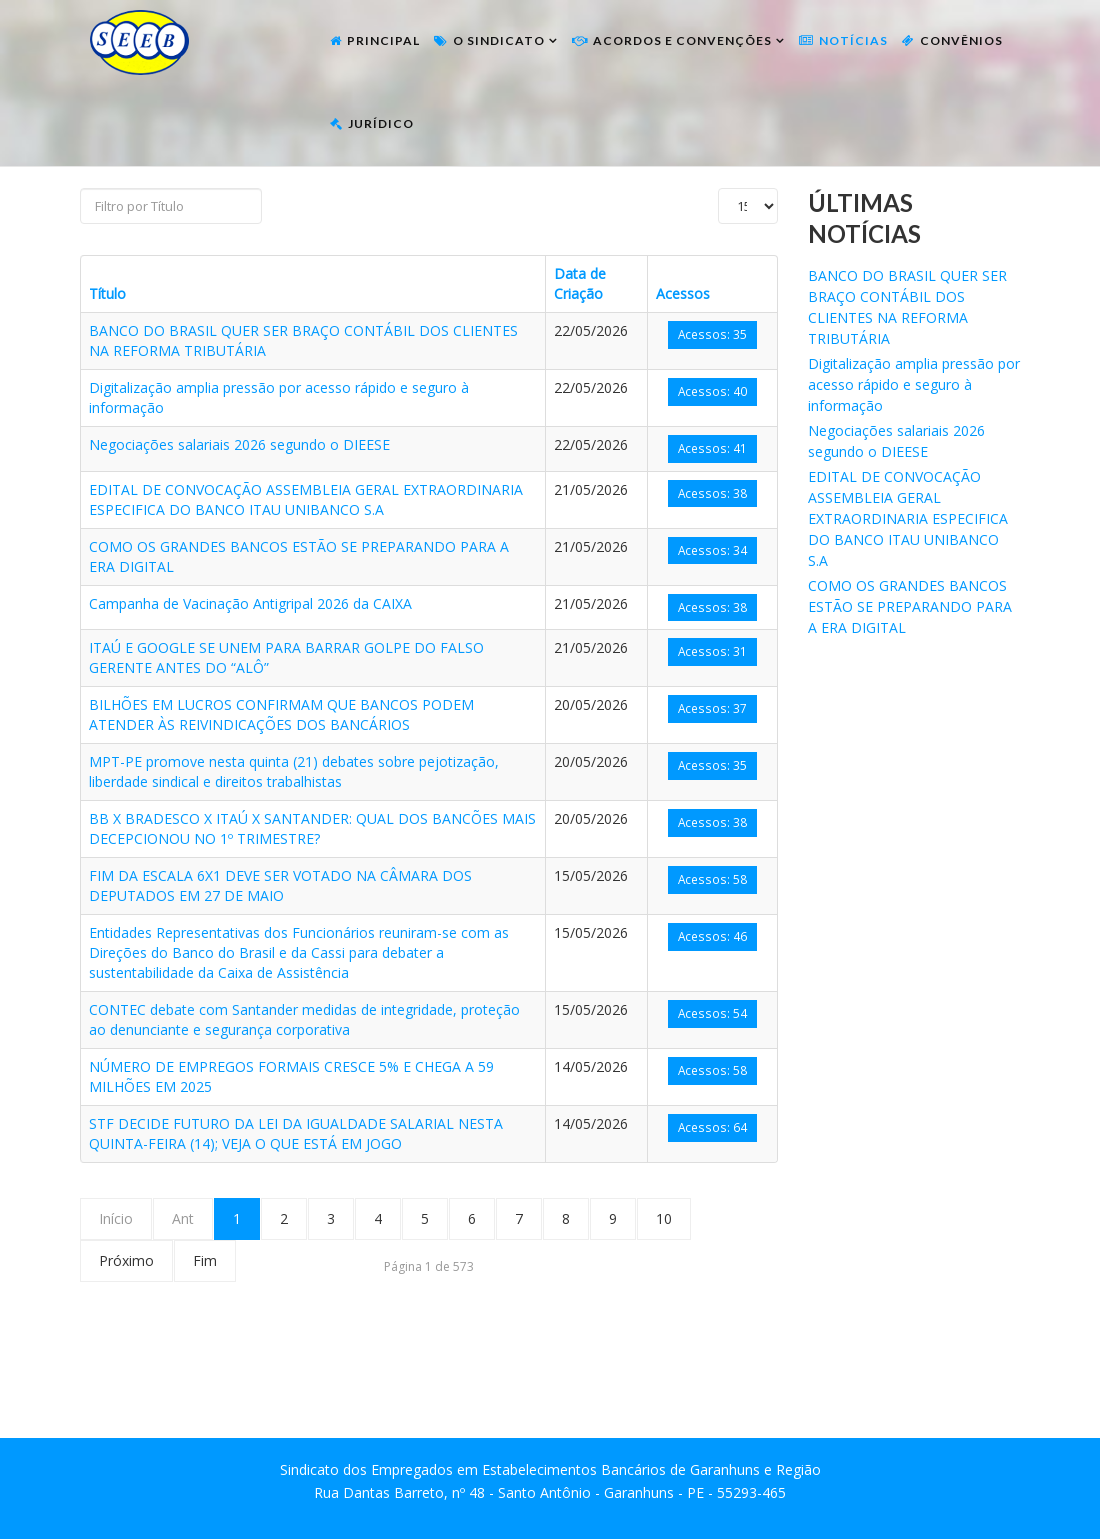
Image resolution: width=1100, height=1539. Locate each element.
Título (107, 293)
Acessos (683, 293)
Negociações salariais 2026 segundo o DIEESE (239, 444)
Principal (383, 40)
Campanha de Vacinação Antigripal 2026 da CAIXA (250, 603)
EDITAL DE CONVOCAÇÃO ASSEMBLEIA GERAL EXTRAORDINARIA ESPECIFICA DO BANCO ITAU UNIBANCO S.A (306, 499)
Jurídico (381, 123)
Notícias (853, 40)
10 (664, 1218)
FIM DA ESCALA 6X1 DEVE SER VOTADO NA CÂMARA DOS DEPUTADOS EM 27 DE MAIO (280, 885)
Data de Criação (580, 283)
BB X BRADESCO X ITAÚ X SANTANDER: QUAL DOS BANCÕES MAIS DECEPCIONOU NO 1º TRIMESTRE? (312, 828)
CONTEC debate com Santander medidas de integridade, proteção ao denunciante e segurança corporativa (304, 1019)
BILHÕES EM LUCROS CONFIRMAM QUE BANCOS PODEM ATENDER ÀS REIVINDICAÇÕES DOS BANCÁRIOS (281, 714)
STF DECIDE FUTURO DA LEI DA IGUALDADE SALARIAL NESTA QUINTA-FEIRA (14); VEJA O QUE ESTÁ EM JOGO (296, 1133)
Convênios (961, 40)
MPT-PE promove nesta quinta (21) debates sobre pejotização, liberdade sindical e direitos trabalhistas (294, 771)
